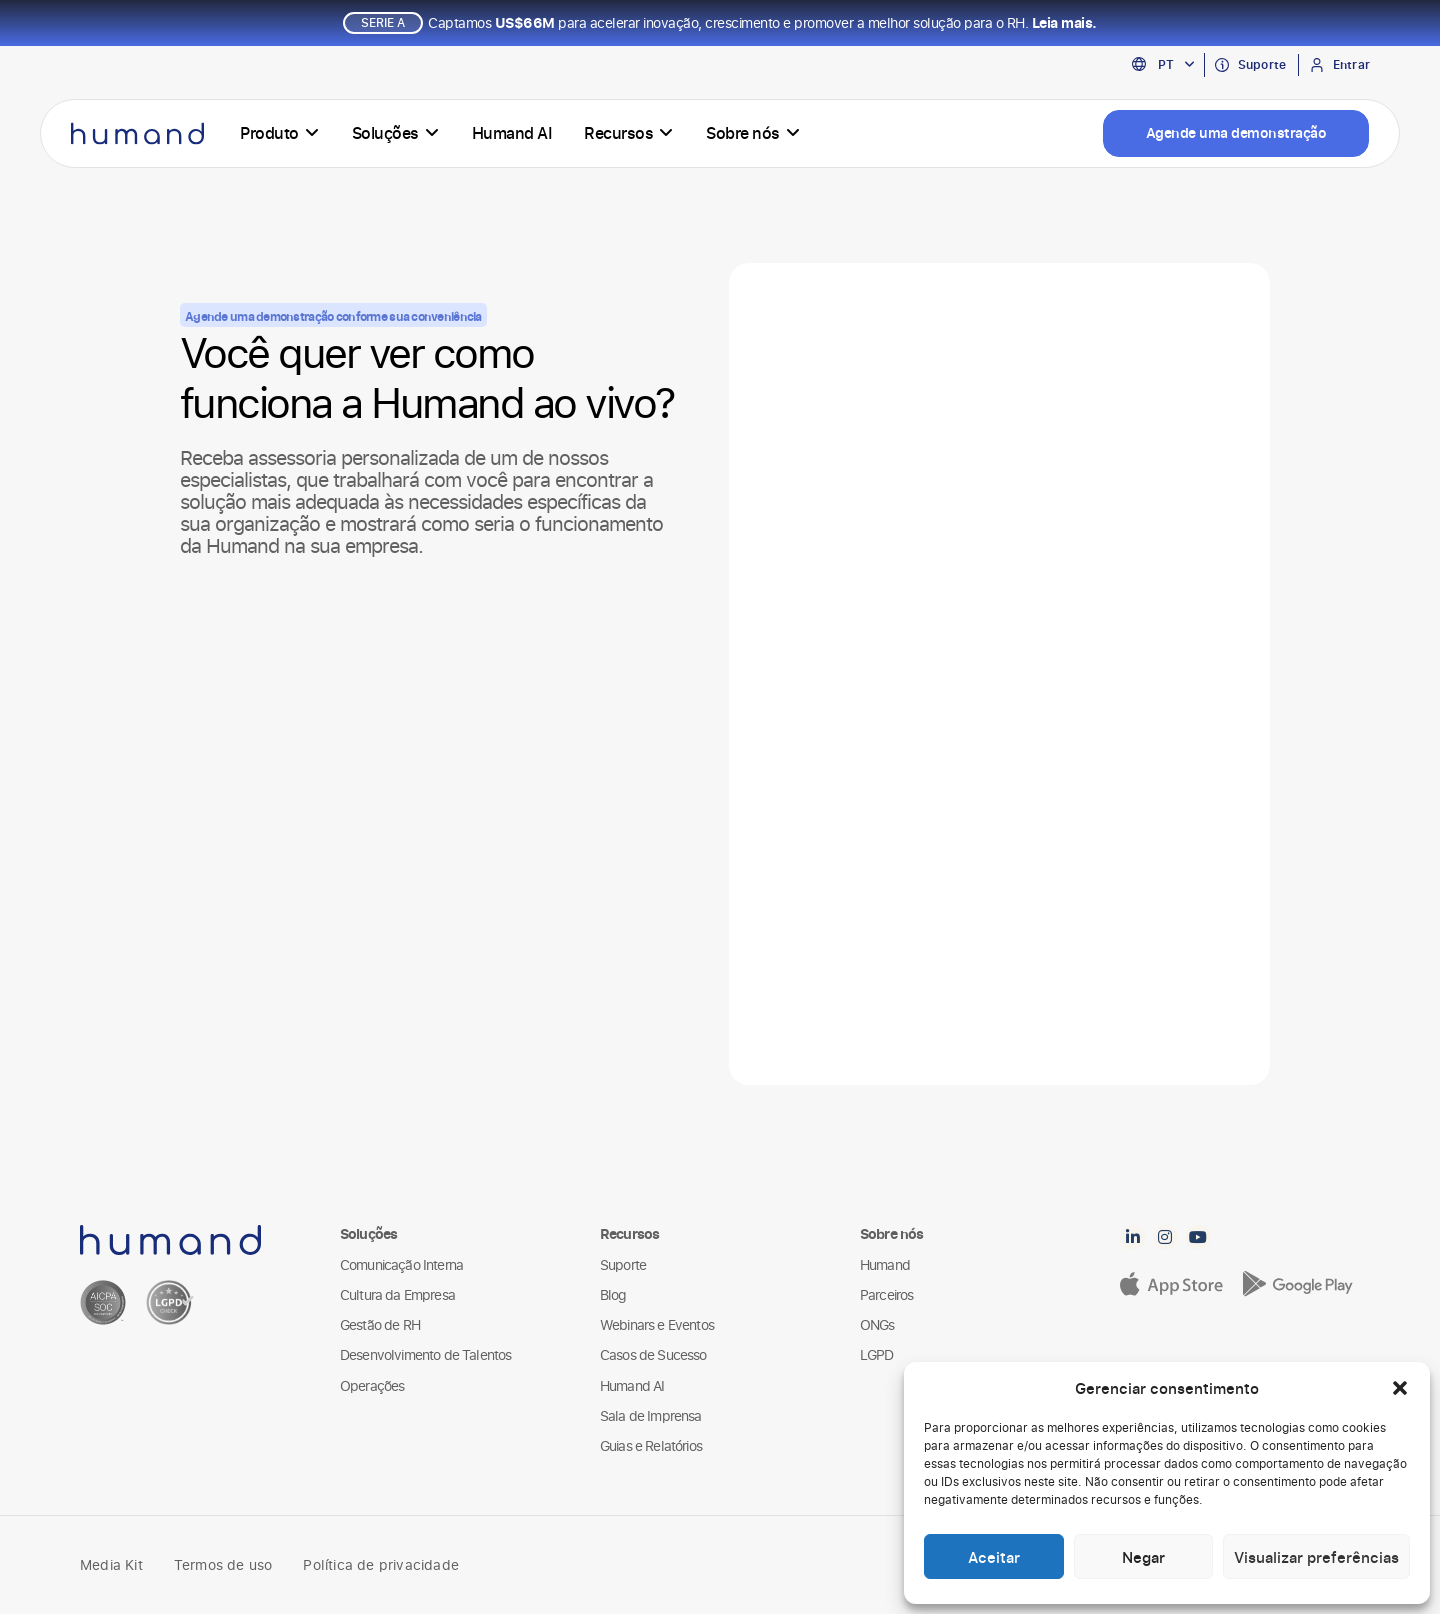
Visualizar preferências (1316, 1557)
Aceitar (994, 1557)
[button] (1400, 1388)
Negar (1143, 1557)
